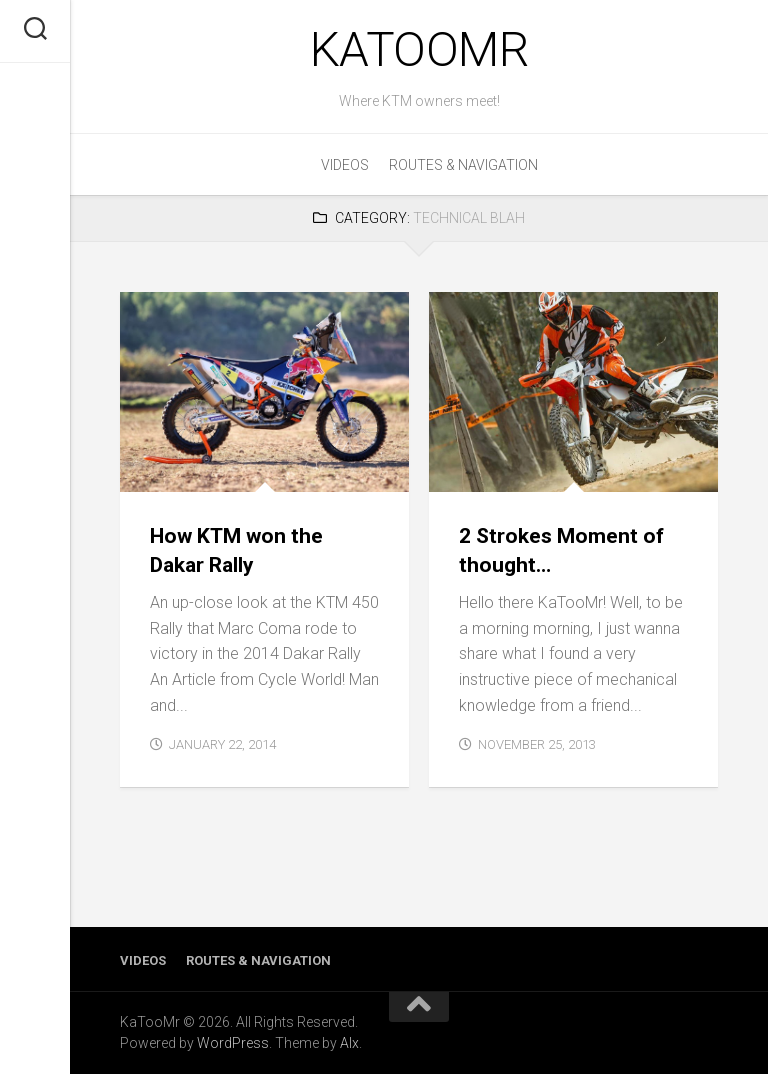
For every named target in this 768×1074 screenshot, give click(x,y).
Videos (345, 165)
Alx (349, 1043)
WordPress (233, 1043)
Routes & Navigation (463, 165)
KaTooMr (419, 49)
